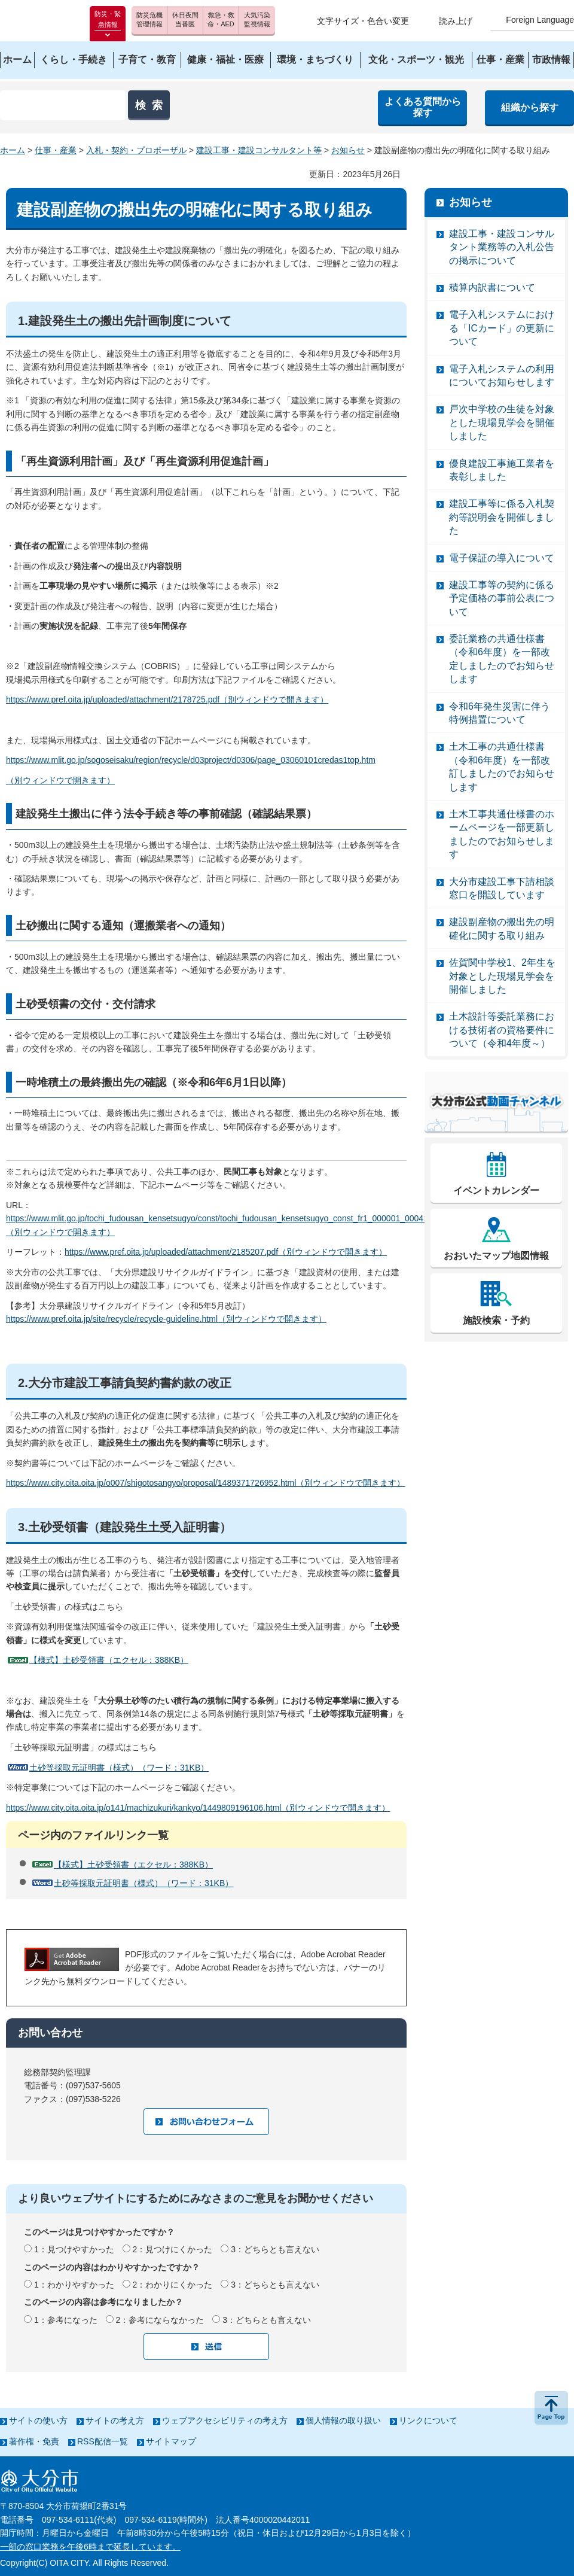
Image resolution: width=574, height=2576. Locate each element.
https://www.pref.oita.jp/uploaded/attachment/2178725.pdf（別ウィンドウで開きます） (167, 699)
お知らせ (348, 150)
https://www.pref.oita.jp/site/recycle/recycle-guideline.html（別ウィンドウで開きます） (166, 1319)
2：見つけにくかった (173, 2249)
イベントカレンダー (496, 1190)
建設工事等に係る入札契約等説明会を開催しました (501, 517)
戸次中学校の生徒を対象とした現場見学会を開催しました (501, 422)
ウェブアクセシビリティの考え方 (225, 2420)
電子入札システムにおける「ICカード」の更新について (501, 327)
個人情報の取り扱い (343, 2420)
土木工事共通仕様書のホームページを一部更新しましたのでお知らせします (501, 834)
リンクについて (428, 2420)
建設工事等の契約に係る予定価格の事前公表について (501, 598)
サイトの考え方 (115, 2420)
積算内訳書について (492, 287)
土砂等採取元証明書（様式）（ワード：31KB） (119, 1767)
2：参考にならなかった (160, 2320)
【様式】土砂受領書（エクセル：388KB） (108, 1660)
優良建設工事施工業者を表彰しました (501, 470)
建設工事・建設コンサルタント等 (259, 150)
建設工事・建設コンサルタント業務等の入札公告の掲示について (501, 247)
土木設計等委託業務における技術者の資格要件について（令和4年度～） (501, 1029)
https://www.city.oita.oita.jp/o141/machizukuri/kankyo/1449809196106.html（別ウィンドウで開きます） (198, 1807)
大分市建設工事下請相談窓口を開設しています (501, 888)
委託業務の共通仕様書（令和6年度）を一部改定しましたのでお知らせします (501, 659)
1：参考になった (65, 2320)
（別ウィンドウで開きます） (60, 780)
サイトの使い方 (38, 2420)
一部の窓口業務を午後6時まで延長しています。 (90, 2546)
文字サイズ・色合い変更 (363, 21)
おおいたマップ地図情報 (496, 1256)
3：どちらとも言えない (275, 2249)
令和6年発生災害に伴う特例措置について (499, 713)
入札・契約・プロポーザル (136, 150)
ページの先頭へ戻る (551, 2408)
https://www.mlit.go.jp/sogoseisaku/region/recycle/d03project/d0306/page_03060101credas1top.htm (190, 760)
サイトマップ (171, 2441)
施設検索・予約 (496, 1320)
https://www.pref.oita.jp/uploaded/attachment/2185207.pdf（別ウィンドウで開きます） (226, 1252)
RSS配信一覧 (102, 2441)
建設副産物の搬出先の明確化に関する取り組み (501, 928)
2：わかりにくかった (173, 2284)
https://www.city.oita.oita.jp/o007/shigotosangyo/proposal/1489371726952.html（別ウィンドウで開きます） (205, 1483)
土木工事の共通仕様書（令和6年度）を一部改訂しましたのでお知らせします (501, 766)
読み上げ (455, 21)
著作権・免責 (34, 2441)
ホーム (12, 150)
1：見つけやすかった (74, 2249)
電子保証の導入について (501, 558)
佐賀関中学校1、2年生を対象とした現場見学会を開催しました (502, 975)
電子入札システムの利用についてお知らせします (501, 375)
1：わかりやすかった (74, 2284)
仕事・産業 (56, 150)
